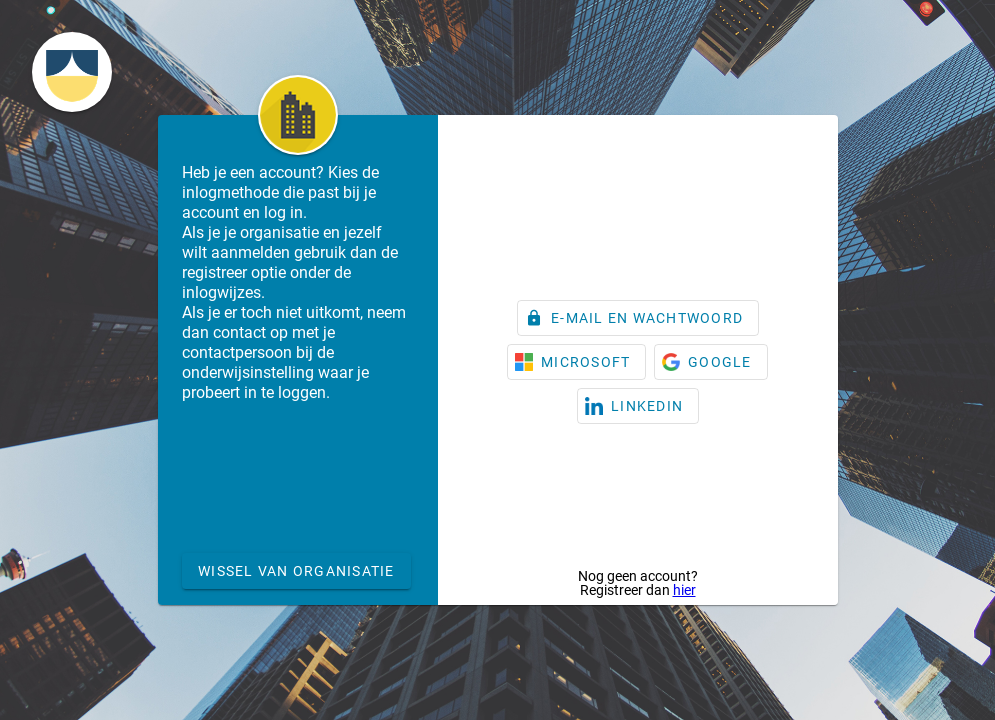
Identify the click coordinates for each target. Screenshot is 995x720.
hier (684, 590)
